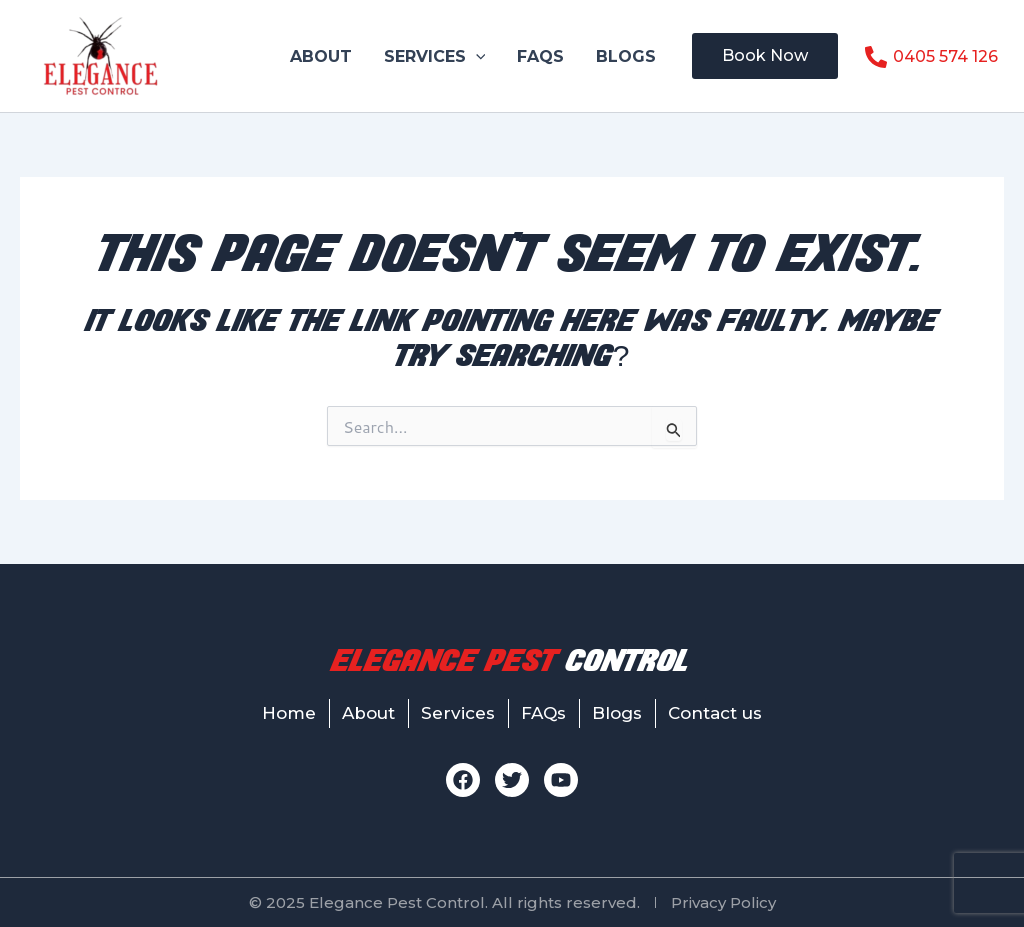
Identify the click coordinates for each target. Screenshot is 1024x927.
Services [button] (435, 56)
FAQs (540, 56)
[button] (476, 56)
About (321, 56)
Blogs (626, 56)
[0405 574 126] (931, 57)
